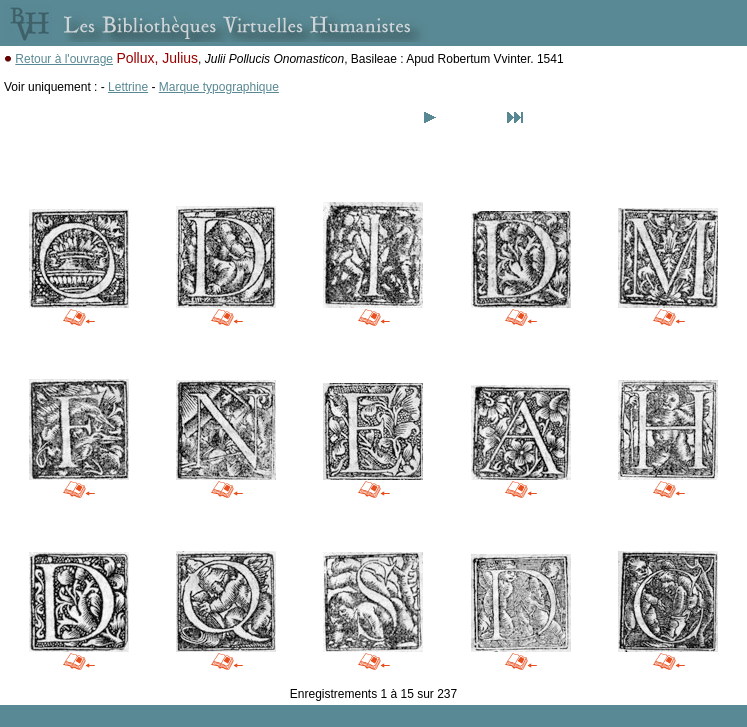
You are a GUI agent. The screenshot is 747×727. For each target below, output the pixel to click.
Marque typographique (219, 87)
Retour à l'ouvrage (64, 59)
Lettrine (128, 87)
